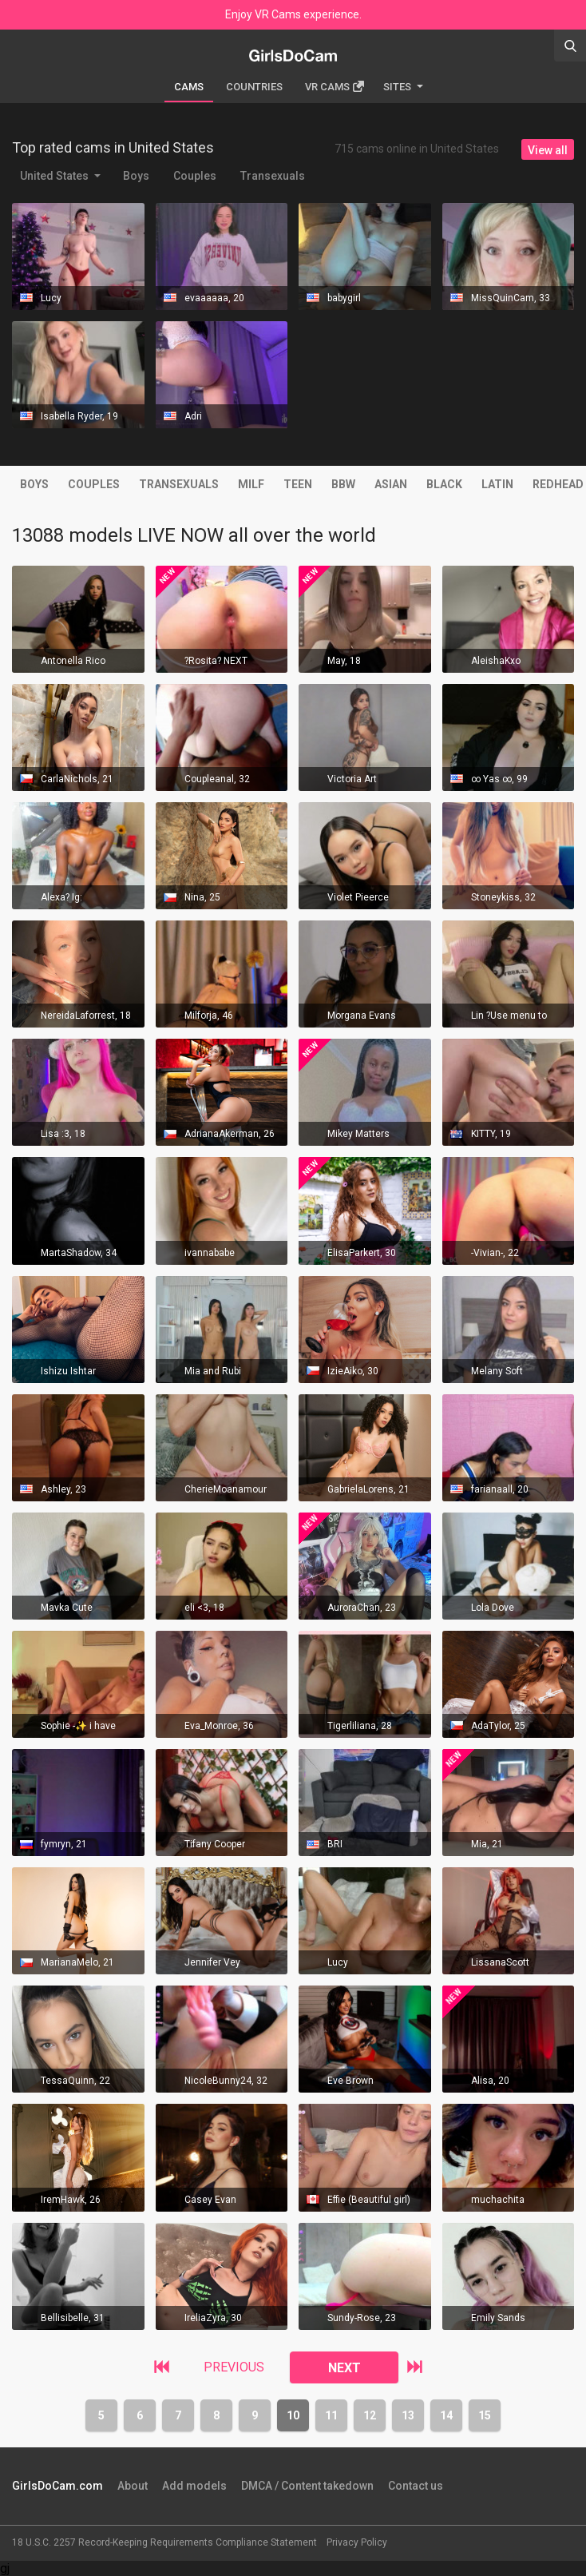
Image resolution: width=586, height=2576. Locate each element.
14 (446, 2415)
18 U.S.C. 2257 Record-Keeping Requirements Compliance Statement (164, 2542)
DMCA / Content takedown (307, 2485)
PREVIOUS (234, 2367)
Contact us (415, 2485)
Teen (297, 484)
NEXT (344, 2367)
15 (484, 2415)
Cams (189, 87)
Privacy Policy (357, 2542)
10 (293, 2415)
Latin (497, 484)
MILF (251, 484)
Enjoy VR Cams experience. (293, 14)
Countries (254, 87)
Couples (194, 175)
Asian (390, 484)
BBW (343, 484)
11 (331, 2415)
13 (408, 2415)
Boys (136, 175)
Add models (194, 2485)
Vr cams (334, 87)
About (132, 2485)
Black (444, 484)
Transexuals (272, 175)
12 (369, 2415)
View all (548, 150)
